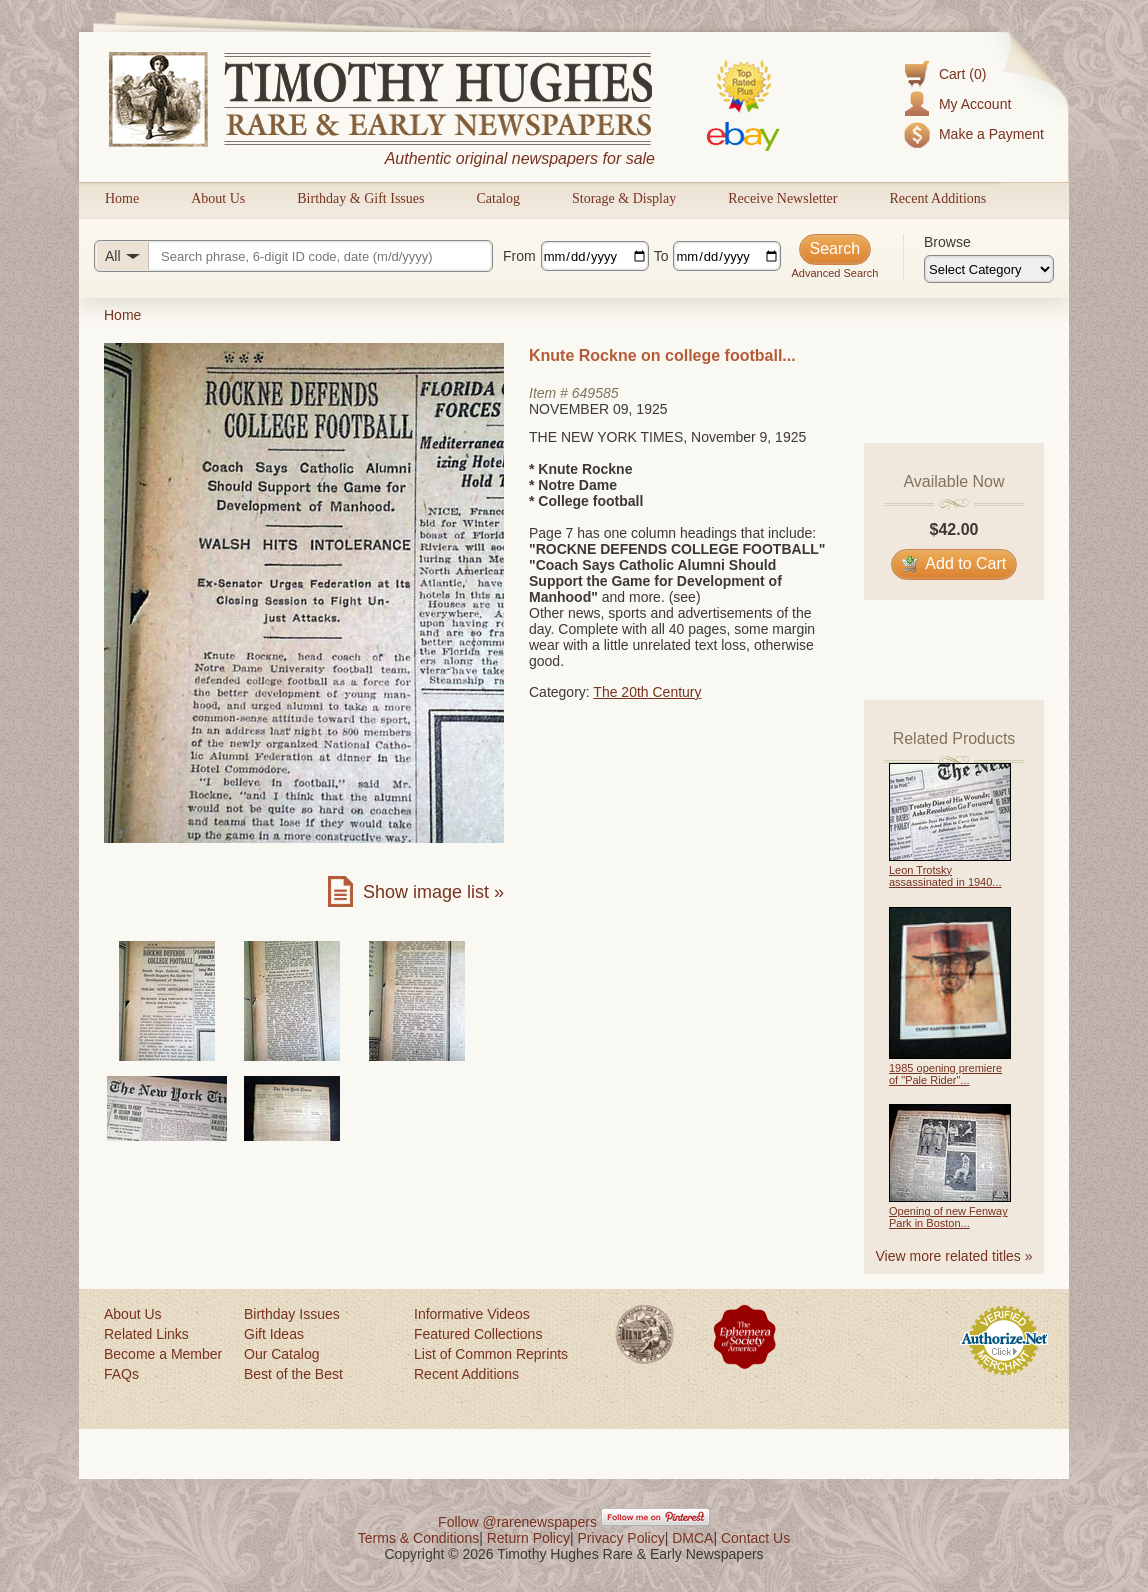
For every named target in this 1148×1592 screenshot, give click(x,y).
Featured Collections (478, 1334)
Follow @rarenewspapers (517, 1522)
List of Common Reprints (491, 1354)
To (661, 256)
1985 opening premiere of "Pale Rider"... (945, 1074)
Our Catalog (281, 1354)
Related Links (146, 1334)
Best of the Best (293, 1374)
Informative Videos (472, 1314)
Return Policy (528, 1538)
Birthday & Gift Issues (360, 198)
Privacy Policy (621, 1538)
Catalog (498, 198)
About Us (218, 198)
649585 (595, 393)
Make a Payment (991, 134)
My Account (975, 104)
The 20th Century (647, 692)
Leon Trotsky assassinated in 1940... (945, 876)
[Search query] (293, 256)
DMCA (692, 1538)
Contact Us (755, 1538)
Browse (947, 242)
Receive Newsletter (782, 198)
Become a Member (163, 1354)
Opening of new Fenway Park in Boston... (948, 1217)
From (519, 256)
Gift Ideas (274, 1334)
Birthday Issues (292, 1314)
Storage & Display (624, 198)
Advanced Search (834, 273)
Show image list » (433, 892)
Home (122, 198)
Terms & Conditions (418, 1538)
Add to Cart (954, 563)
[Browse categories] (989, 269)
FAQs (121, 1374)
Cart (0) (962, 74)
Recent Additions (937, 198)
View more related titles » (954, 1256)
